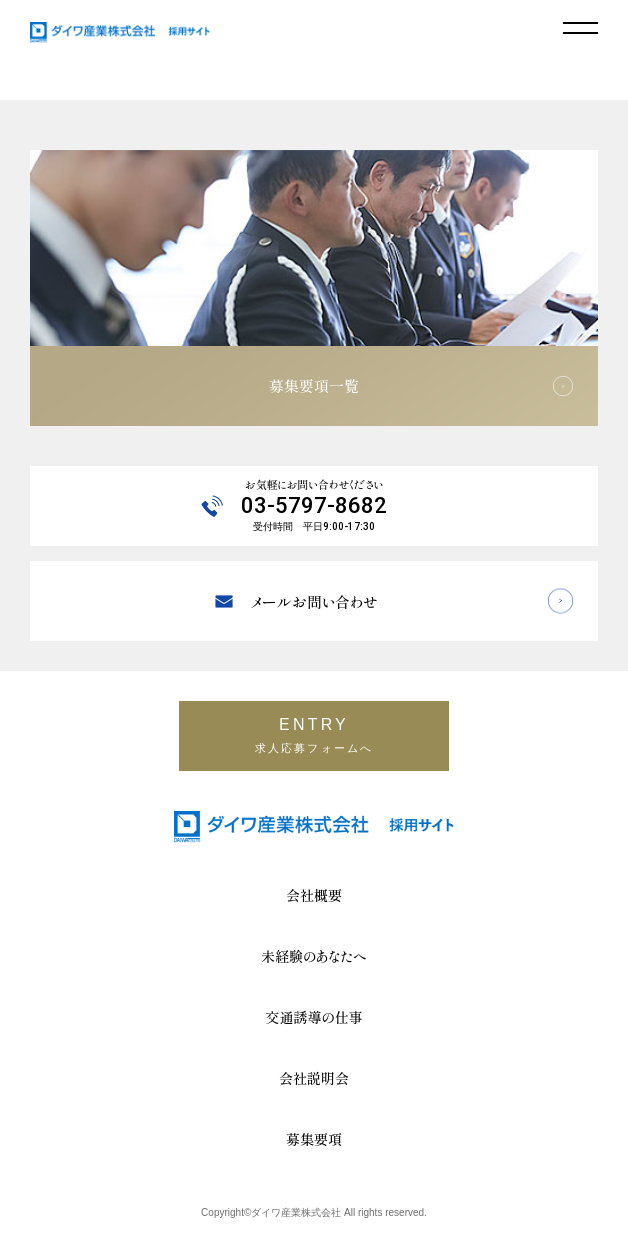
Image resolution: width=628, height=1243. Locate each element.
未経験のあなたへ (314, 956)
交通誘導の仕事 (314, 1017)
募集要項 (314, 1139)
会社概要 (314, 895)
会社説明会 (314, 1078)
